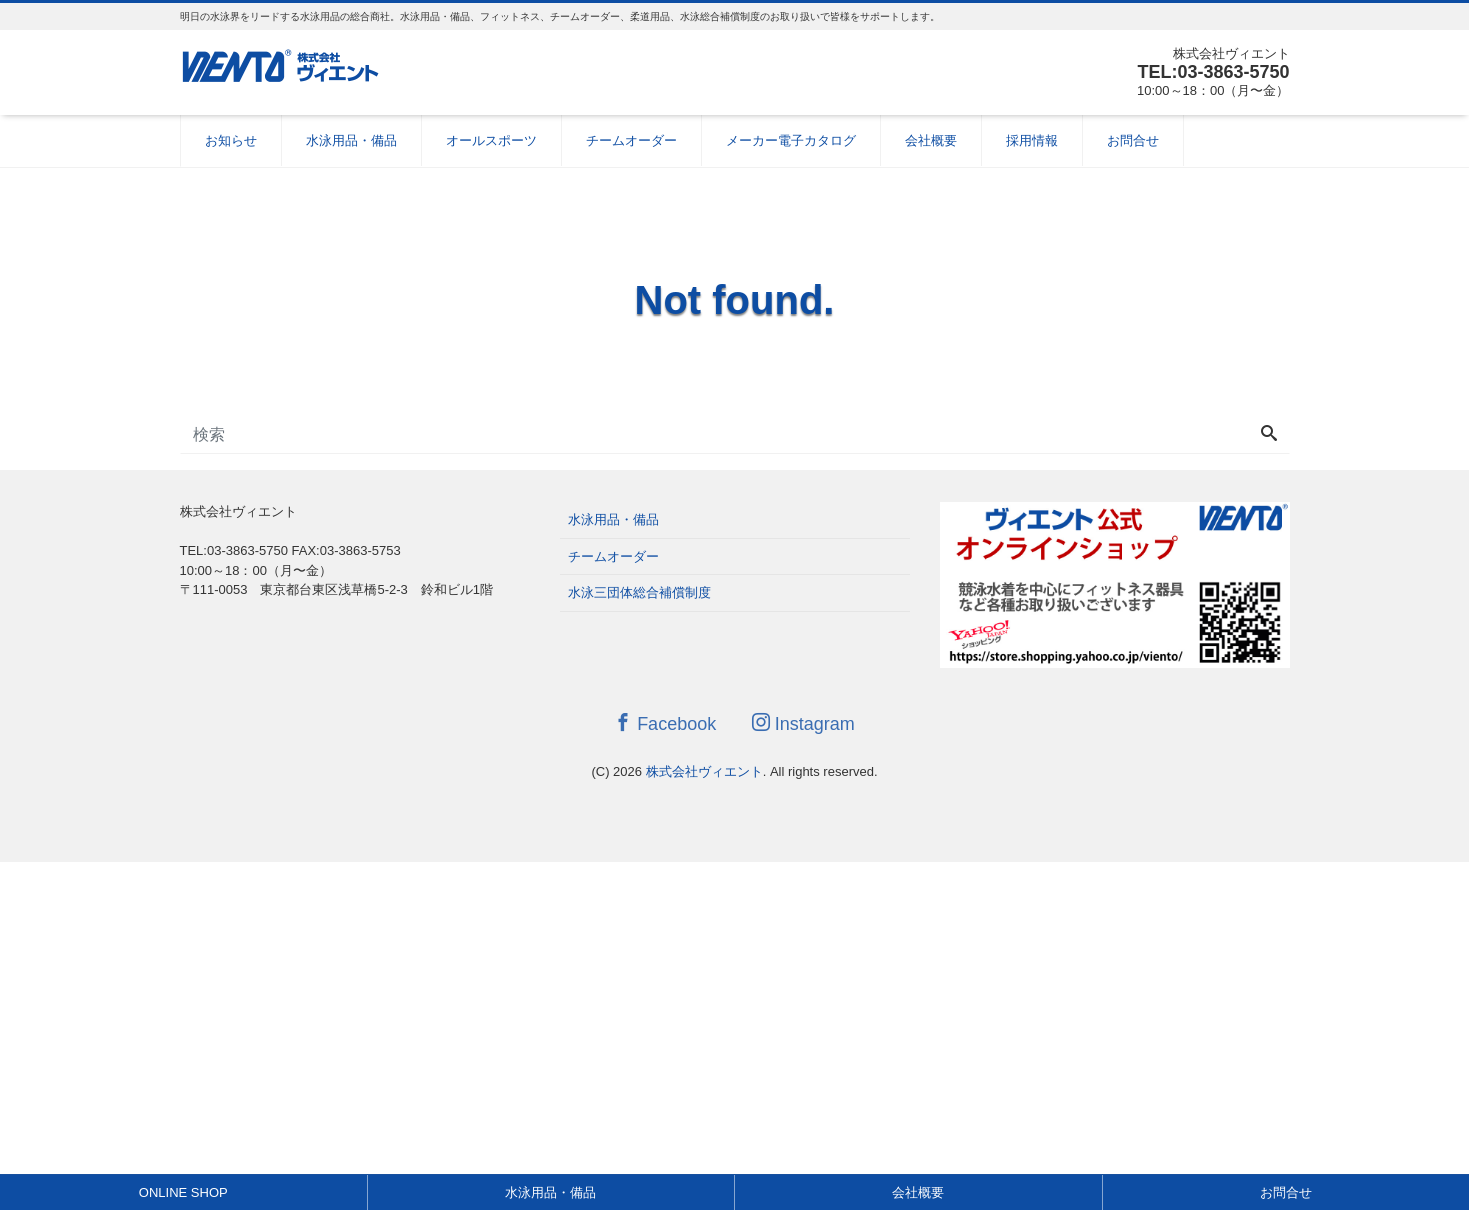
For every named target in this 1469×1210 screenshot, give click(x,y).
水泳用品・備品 (351, 140)
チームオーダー (631, 140)
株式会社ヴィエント (704, 771)
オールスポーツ (491, 140)
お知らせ (231, 140)
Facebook (665, 723)
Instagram (803, 723)
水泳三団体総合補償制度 (639, 592)
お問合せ (1133, 140)
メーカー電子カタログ (791, 140)
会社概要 (931, 140)
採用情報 (1032, 140)
